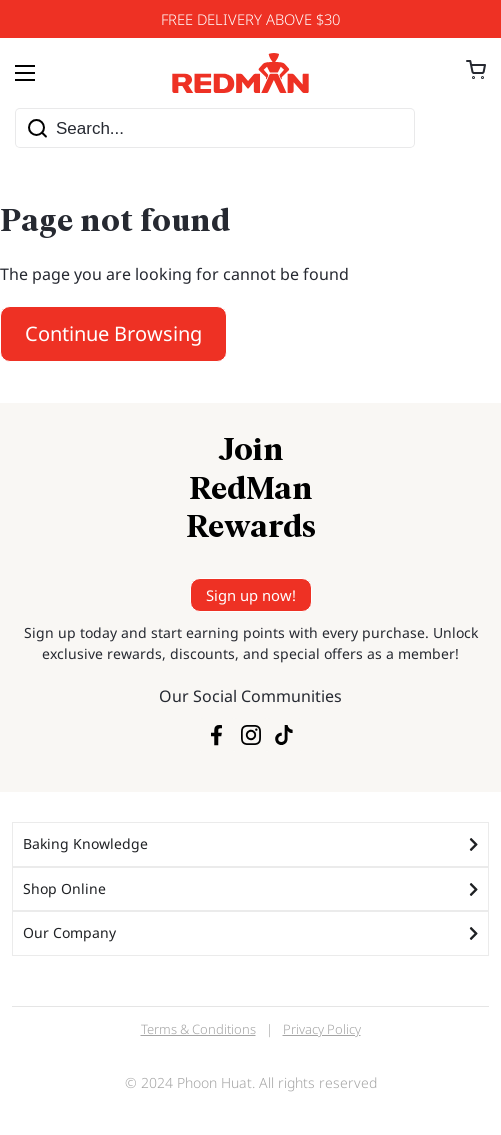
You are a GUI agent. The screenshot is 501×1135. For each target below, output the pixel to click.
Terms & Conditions (198, 1029)
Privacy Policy (322, 1029)
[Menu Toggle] (25, 73)
